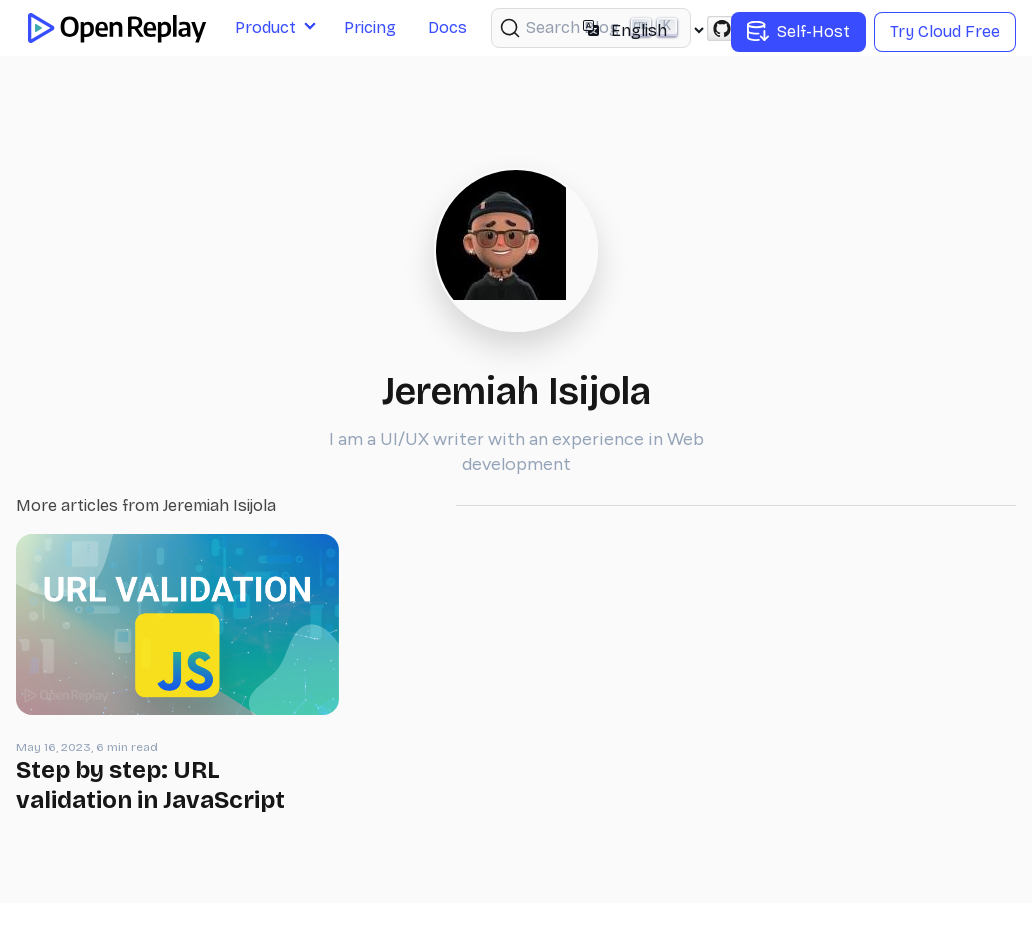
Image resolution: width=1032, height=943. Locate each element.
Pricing (370, 27)
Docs (447, 27)
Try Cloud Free (945, 31)
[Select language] (657, 30)
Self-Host (798, 32)
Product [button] (265, 27)
